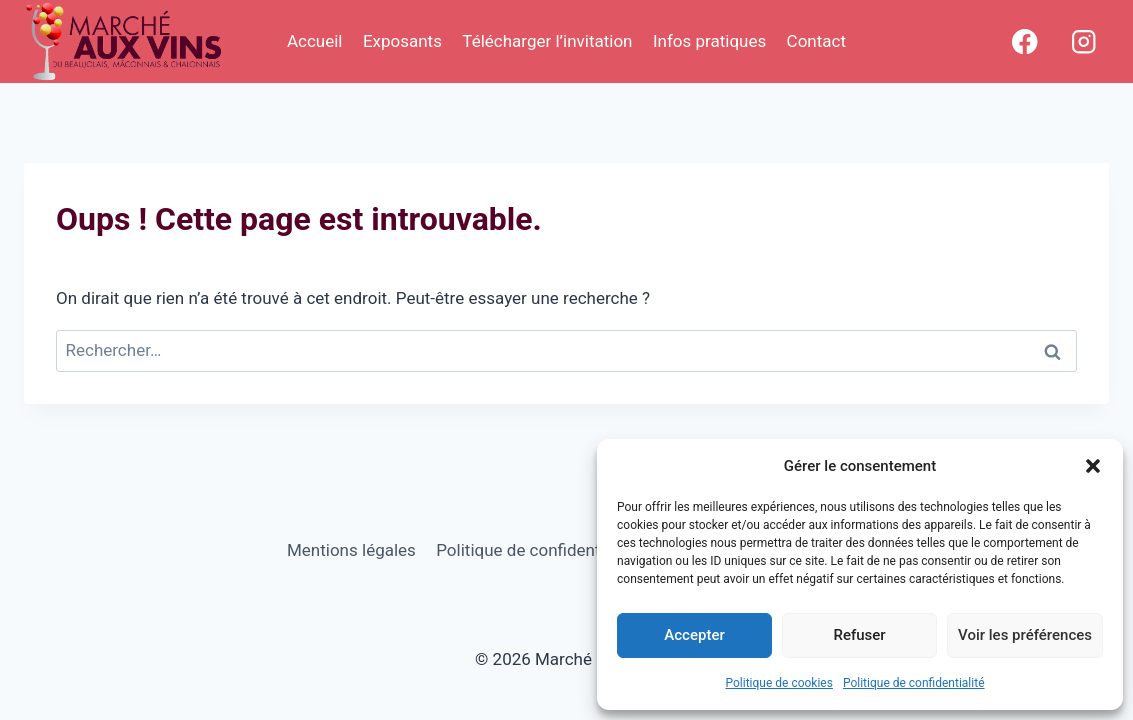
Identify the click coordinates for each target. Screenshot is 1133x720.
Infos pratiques (709, 41)
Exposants (402, 41)
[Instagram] (1083, 41)
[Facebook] (1024, 41)
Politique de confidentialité (914, 683)
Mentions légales (351, 550)
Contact (816, 41)
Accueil (315, 41)
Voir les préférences (1025, 635)
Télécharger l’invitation (547, 41)
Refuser (859, 635)
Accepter (694, 635)
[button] (1093, 466)
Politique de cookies (779, 683)
